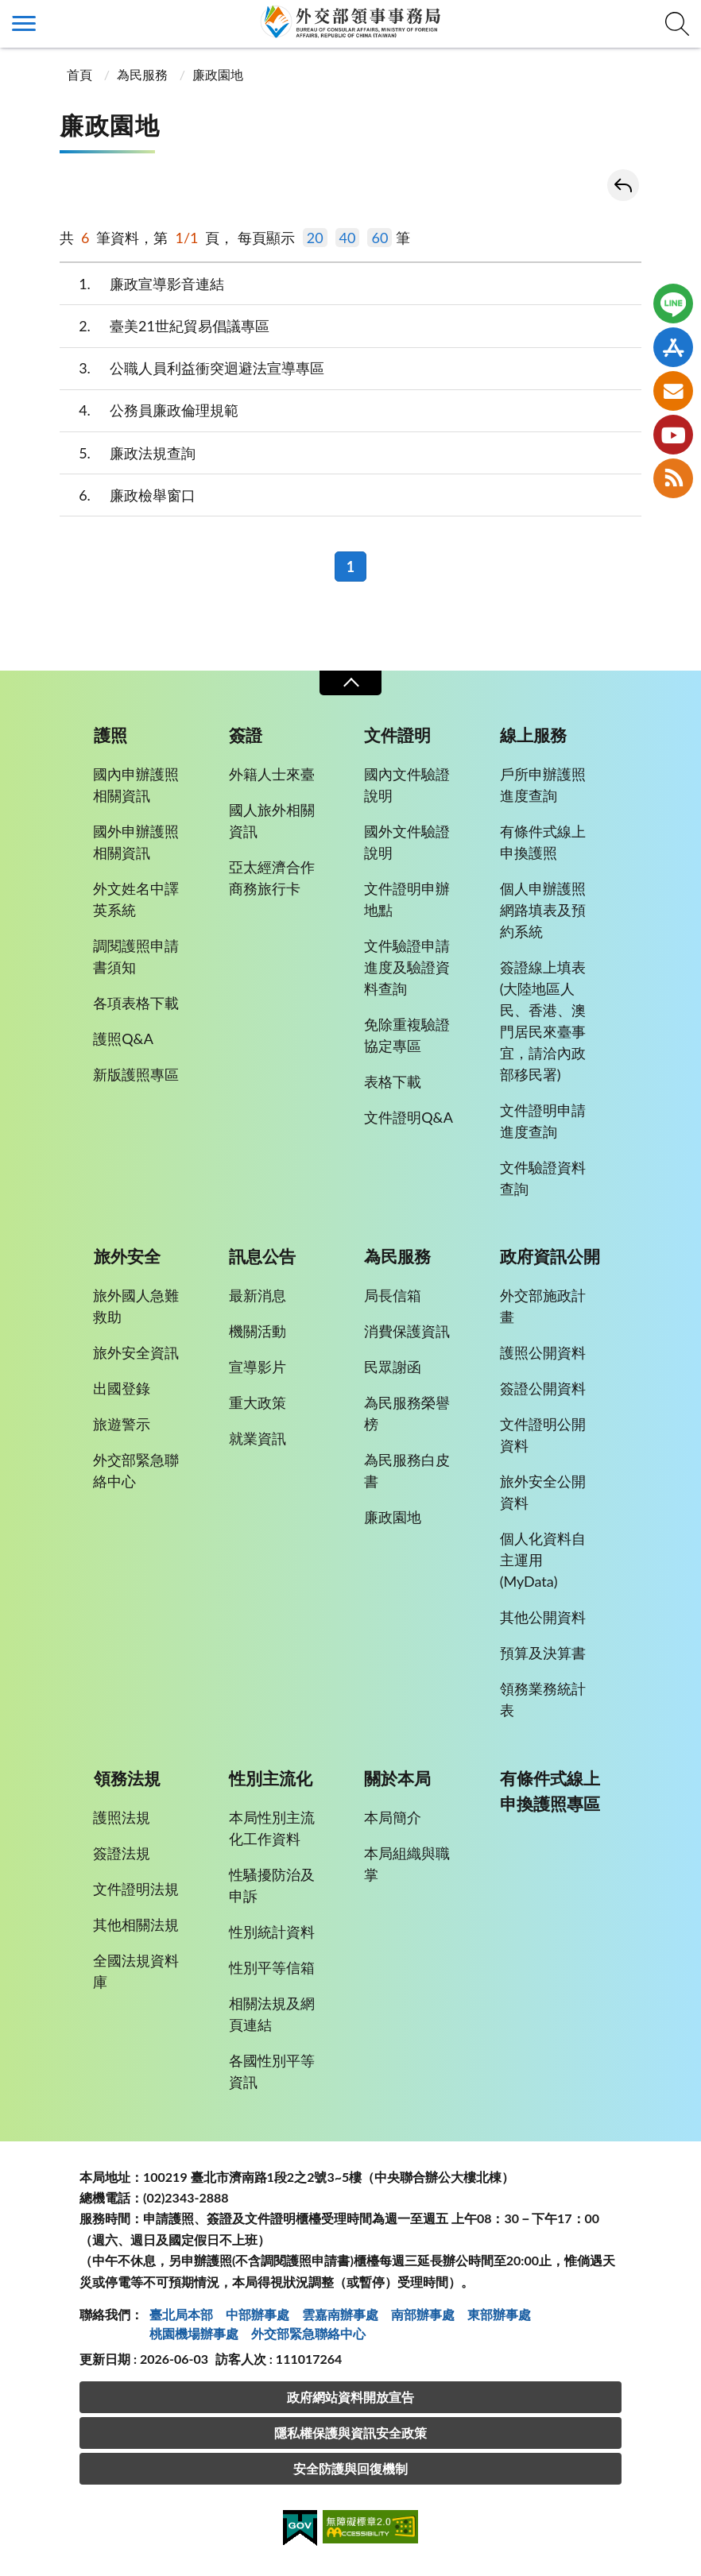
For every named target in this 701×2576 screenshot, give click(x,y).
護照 (110, 735)
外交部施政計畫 (543, 1305)
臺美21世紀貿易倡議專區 (164, 326)
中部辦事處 (257, 2314)
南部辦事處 (423, 2314)
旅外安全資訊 (136, 1352)
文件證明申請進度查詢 (543, 1120)
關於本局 (397, 1778)
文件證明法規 (136, 1888)
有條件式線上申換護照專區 (550, 1791)
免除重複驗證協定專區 (407, 1034)
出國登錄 (121, 1388)
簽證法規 (121, 1853)
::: (9, 13)
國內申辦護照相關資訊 (136, 784)
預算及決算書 (543, 1652)
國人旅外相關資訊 (272, 820)
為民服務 (142, 74)
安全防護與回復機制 (350, 2468)
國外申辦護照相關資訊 (136, 841)
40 (347, 237)
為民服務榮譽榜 (407, 1413)
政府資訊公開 (550, 1256)
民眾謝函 (392, 1366)
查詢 (677, 24)
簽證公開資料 (543, 1388)
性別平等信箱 (272, 1967)
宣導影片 (257, 1366)
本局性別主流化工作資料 (272, 1827)
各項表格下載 (136, 1002)
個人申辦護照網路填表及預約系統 (543, 910)
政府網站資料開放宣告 (350, 2396)
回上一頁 (623, 185)
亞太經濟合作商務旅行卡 (272, 877)
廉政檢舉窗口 (128, 495)
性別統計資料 (272, 1931)
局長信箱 (392, 1295)
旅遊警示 (121, 1424)
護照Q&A (123, 1038)
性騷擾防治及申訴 (272, 1885)
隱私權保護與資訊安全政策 (350, 2432)
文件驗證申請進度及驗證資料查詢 (407, 967)
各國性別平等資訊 (272, 2071)
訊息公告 (262, 1256)
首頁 (78, 74)
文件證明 (397, 735)
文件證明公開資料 (543, 1434)
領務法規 (127, 1778)
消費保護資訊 (407, 1331)
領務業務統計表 (543, 1699)
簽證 (245, 735)
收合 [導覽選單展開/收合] (350, 683)
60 (379, 237)
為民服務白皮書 (407, 1470)
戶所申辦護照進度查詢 (543, 784)
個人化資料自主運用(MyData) (543, 1560)
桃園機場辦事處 (193, 2333)
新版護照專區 (136, 1074)
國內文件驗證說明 (407, 784)
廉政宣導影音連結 (142, 284)
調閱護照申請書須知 (136, 956)
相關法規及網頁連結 (272, 2013)
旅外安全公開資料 (543, 1491)
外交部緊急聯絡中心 (136, 1470)
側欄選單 (24, 23)
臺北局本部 (181, 2314)
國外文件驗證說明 (407, 841)
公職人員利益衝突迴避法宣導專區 (192, 368)
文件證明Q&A (408, 1117)
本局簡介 (392, 1817)
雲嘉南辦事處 (340, 2314)
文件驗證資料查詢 (543, 1177)
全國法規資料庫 (136, 1970)
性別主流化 (270, 1778)
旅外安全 (127, 1256)
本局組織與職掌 (407, 1863)
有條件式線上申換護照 (543, 841)
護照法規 (121, 1817)
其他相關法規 (136, 1924)
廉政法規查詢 (128, 453)
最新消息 (257, 1295)
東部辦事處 (499, 2314)
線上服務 (533, 735)
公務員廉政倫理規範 (149, 410)
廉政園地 (217, 74)
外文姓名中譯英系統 (136, 899)
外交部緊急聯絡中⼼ (308, 2333)
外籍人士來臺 (272, 774)
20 (315, 237)
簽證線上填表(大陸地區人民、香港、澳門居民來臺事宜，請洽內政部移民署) (543, 1020)
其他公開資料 (543, 1617)
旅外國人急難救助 (136, 1305)
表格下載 (392, 1081)
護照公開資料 (543, 1352)
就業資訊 (257, 1438)
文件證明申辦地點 (407, 899)
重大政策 (257, 1402)
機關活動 (257, 1331)
